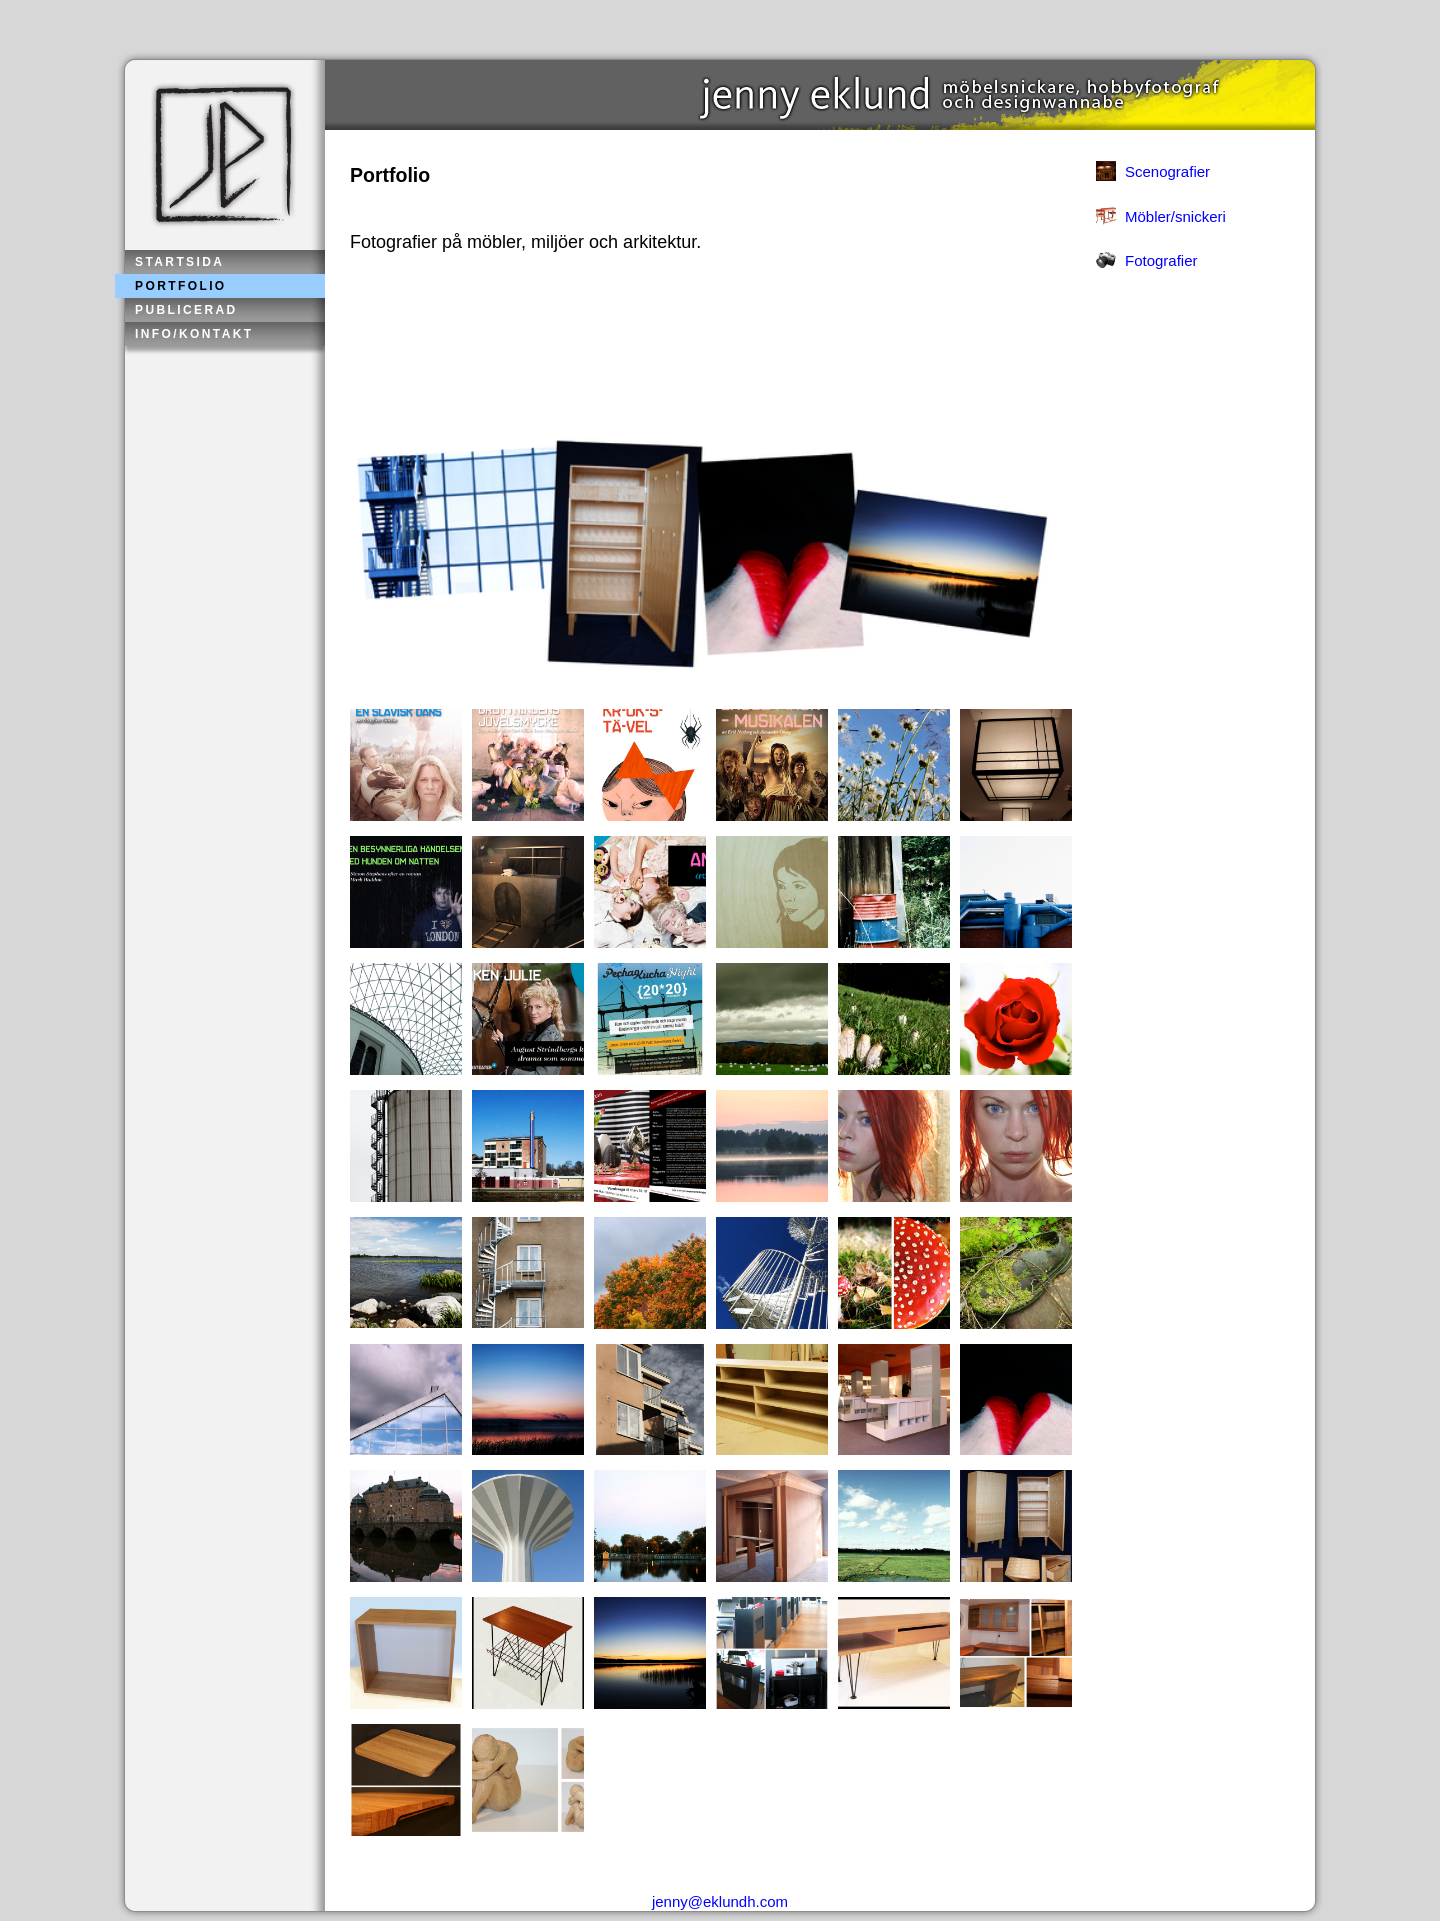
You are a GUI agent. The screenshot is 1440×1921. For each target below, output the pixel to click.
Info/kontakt (194, 334)
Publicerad (186, 310)
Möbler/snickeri (1175, 216)
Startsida (179, 262)
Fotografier (1161, 260)
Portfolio (181, 286)
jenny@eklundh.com (720, 1901)
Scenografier (1167, 171)
